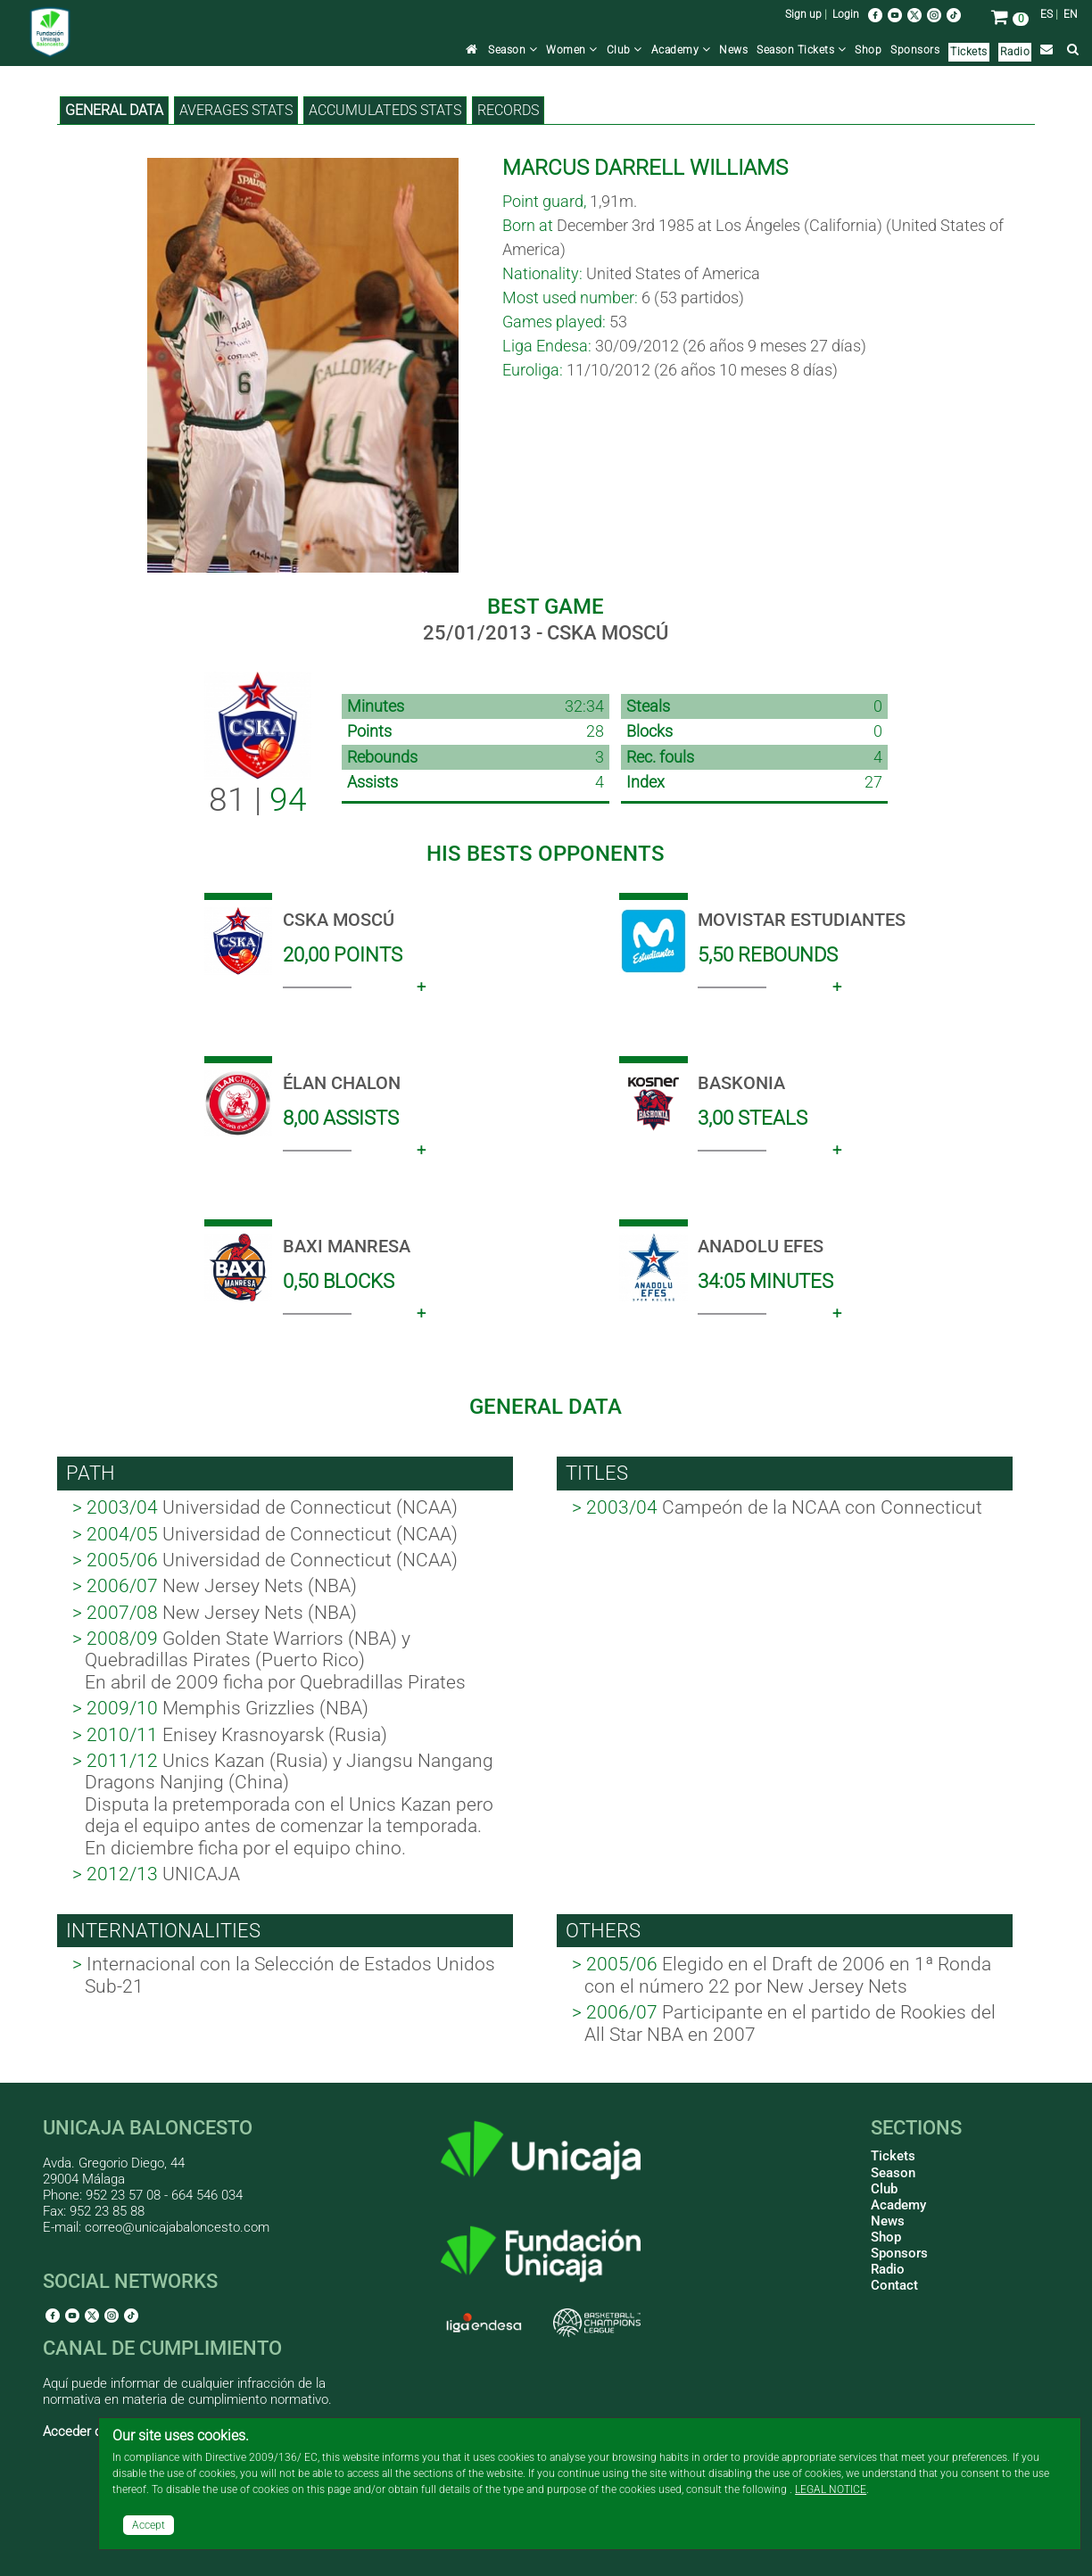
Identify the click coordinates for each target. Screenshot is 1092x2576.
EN (1070, 14)
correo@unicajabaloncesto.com (177, 2227)
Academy (681, 50)
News (733, 50)
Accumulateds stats (385, 110)
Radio (1015, 51)
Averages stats (236, 110)
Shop (868, 50)
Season (512, 50)
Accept (148, 2525)
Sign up (803, 14)
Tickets (969, 51)
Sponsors (914, 50)
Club (624, 50)
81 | (258, 799)
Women (572, 50)
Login (845, 14)
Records (508, 110)
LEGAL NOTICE (830, 2489)
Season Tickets (801, 50)
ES (1046, 14)
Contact (894, 2285)
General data (114, 110)
